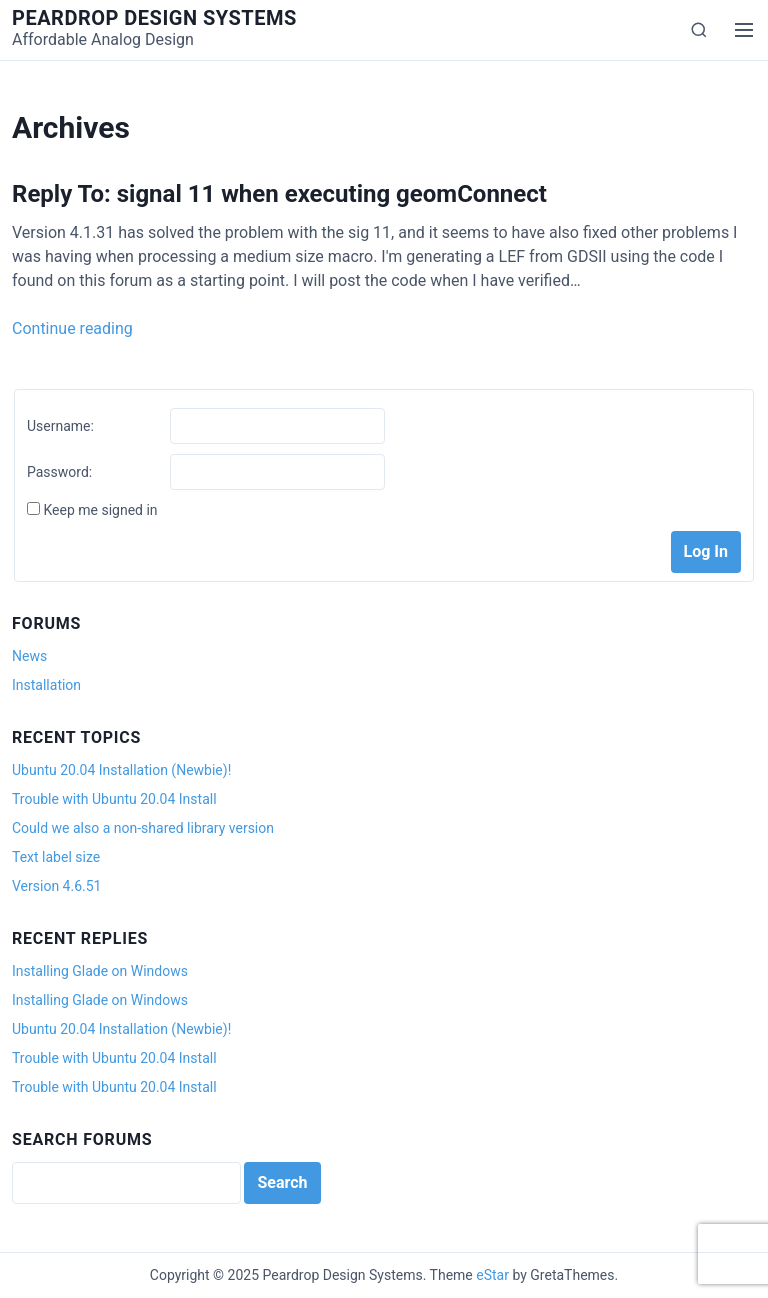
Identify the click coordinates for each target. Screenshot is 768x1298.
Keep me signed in (100, 510)
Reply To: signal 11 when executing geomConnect (279, 194)
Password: (59, 472)
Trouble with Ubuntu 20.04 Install (114, 799)
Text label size (56, 857)
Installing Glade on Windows (100, 971)
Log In (706, 551)
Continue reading (72, 328)
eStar (492, 1275)
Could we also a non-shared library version (143, 828)
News (29, 656)
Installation (46, 685)
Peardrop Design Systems (154, 18)
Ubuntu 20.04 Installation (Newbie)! (121, 770)
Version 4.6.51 (56, 886)
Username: (60, 426)
